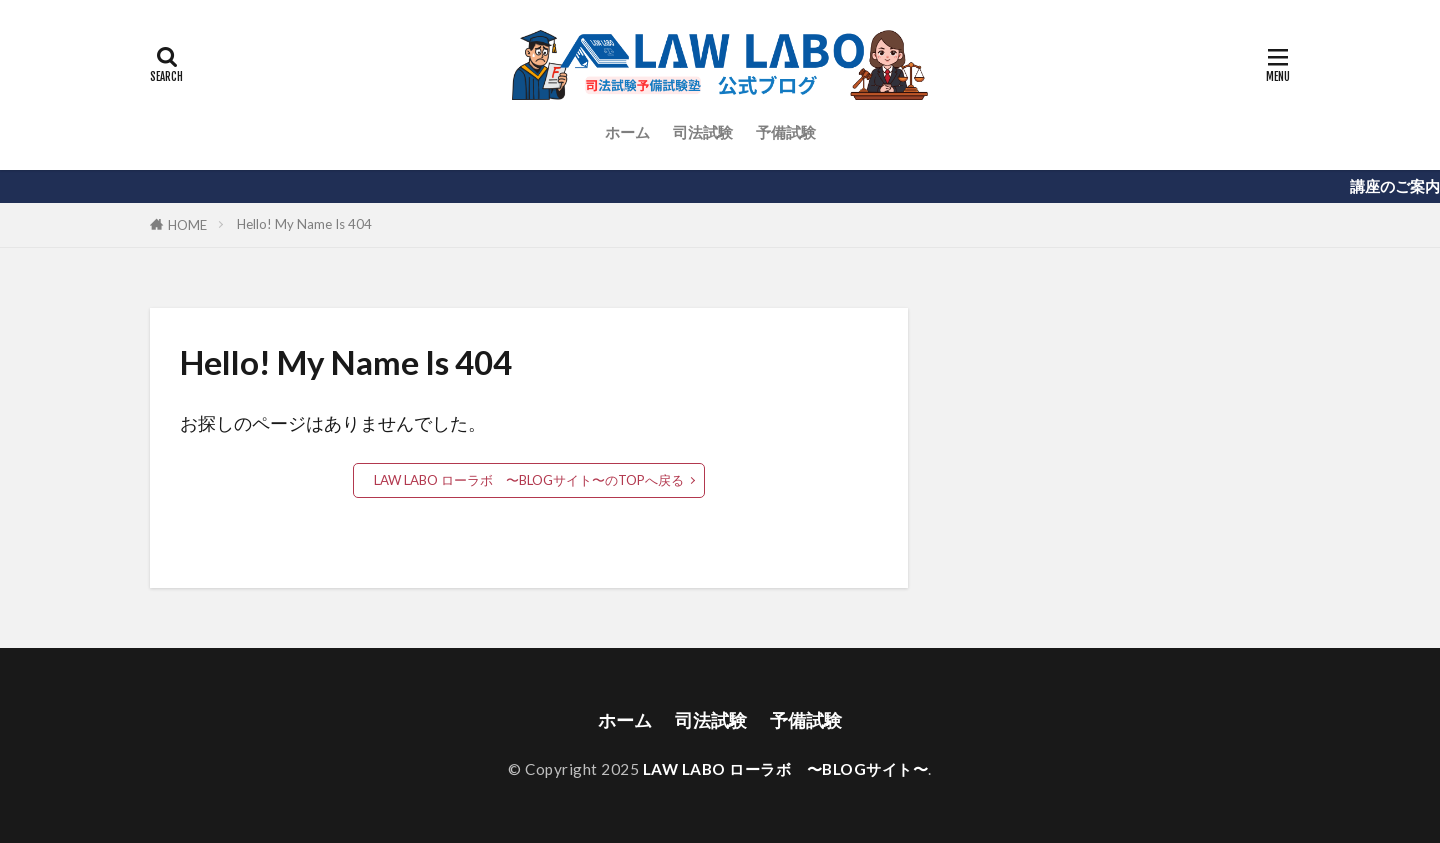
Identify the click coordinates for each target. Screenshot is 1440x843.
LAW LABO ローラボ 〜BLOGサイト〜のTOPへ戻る (529, 480)
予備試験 (786, 132)
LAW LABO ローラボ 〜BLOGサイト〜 (786, 769)
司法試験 (703, 132)
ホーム (627, 132)
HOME (187, 225)
